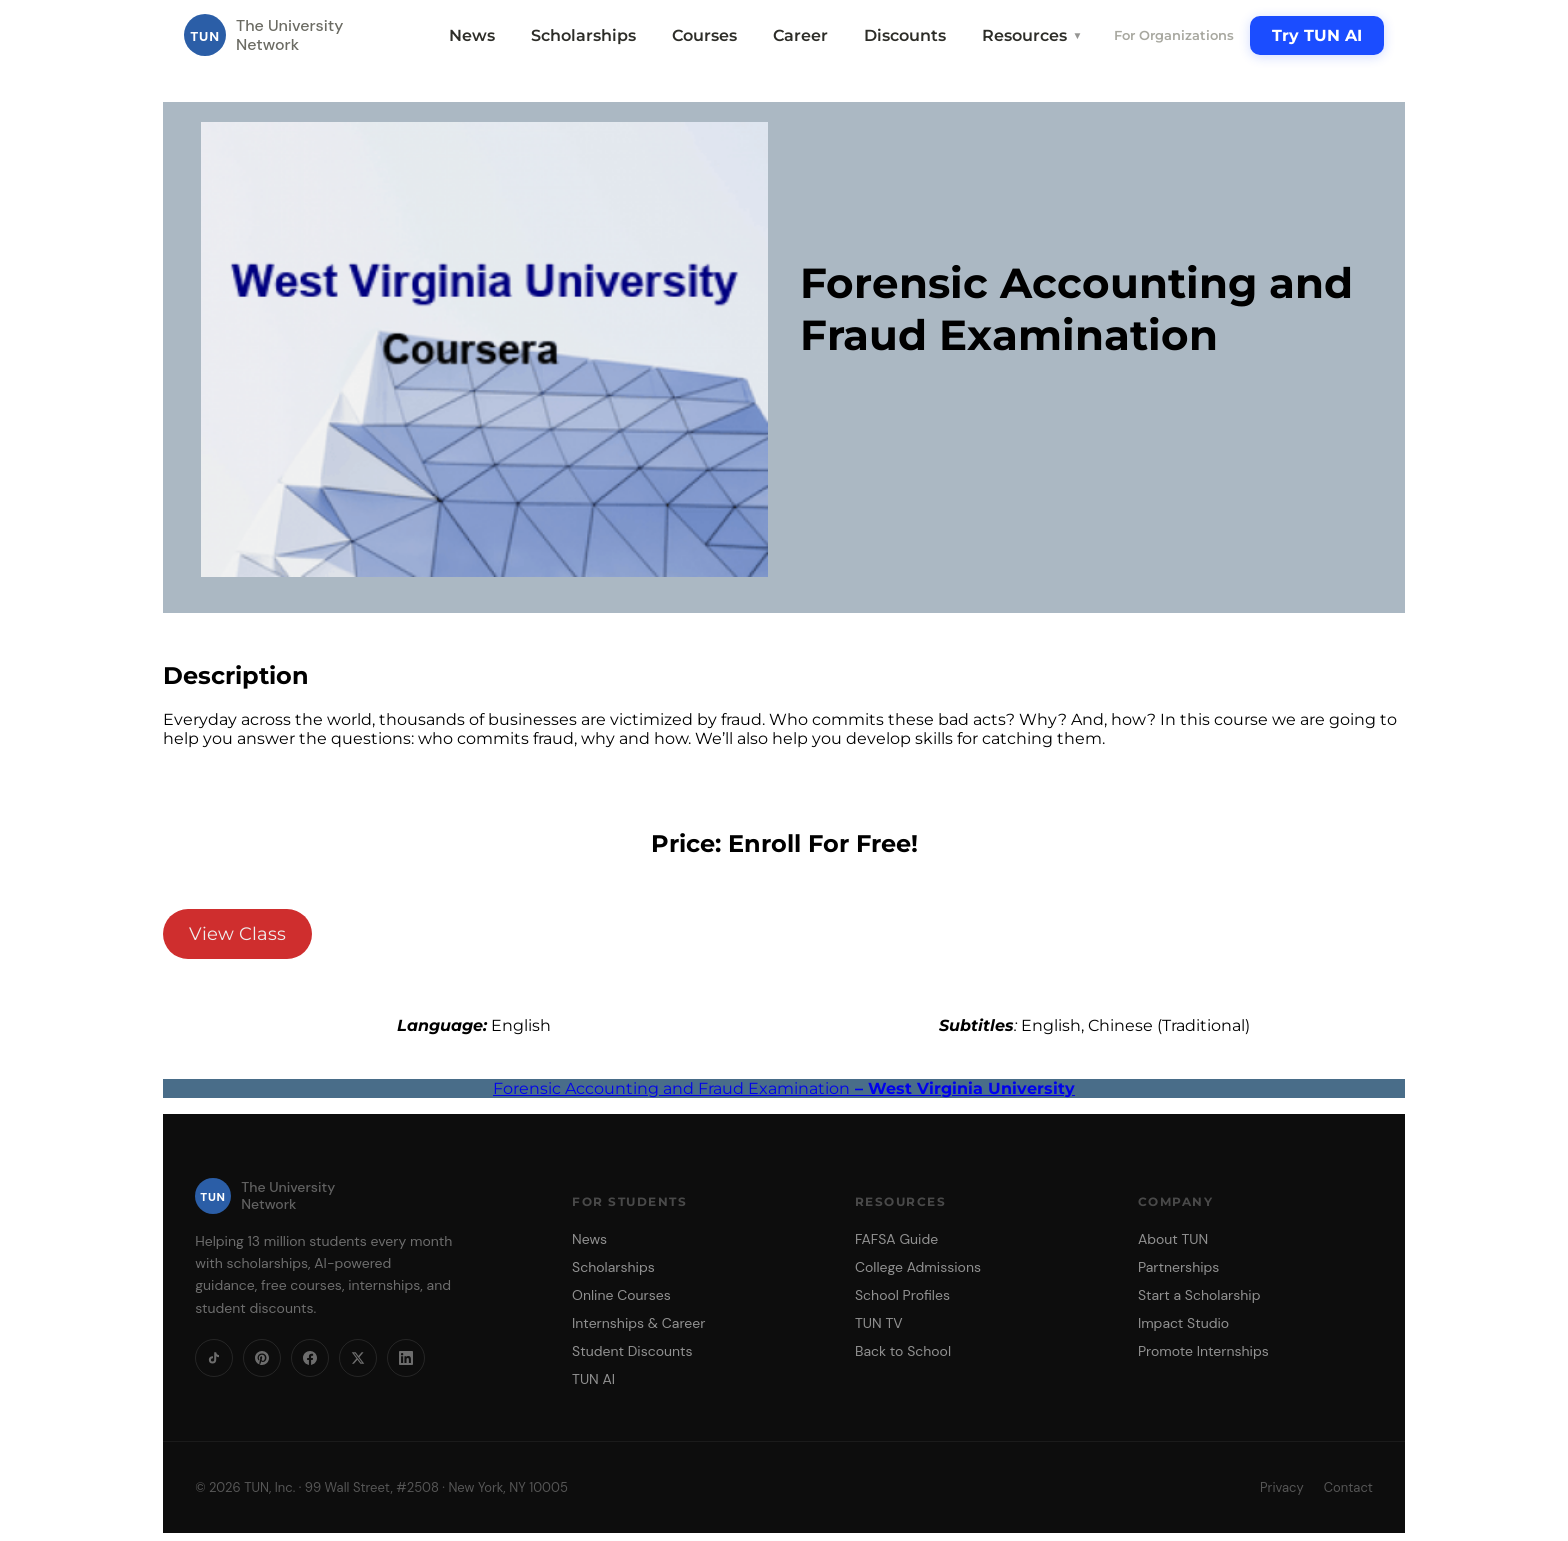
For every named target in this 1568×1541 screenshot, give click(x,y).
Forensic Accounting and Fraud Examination (784, 1088)
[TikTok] (214, 1358)
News (472, 35)
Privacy (1282, 1487)
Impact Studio (1183, 1323)
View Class (237, 934)
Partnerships (1178, 1267)
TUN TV (879, 1323)
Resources (1032, 35)
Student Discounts (632, 1351)
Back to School (903, 1351)
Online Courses (621, 1295)
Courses (704, 35)
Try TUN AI (1317, 35)
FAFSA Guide (896, 1239)
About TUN (1173, 1239)
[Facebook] (310, 1358)
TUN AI (593, 1379)
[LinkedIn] (406, 1358)
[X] (358, 1358)
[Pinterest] (262, 1358)
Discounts (905, 35)
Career (800, 35)
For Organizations (1174, 35)
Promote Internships (1203, 1351)
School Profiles (902, 1295)
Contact (1348, 1487)
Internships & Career (638, 1323)
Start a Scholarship (1199, 1295)
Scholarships (583, 35)
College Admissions (918, 1267)
